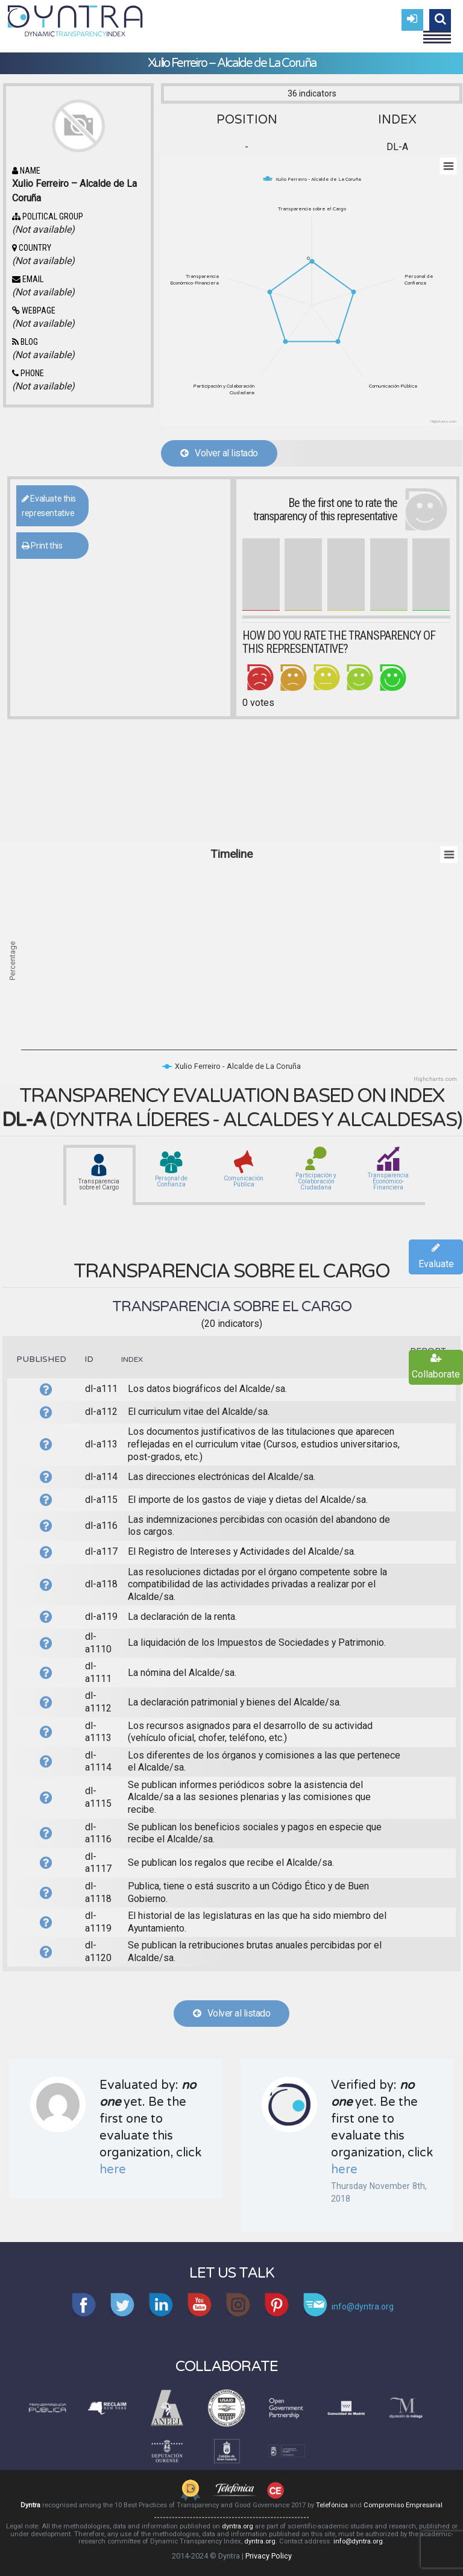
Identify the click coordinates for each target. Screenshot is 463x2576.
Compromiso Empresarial (403, 2505)
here (112, 2169)
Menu (437, 32)
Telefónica (332, 2505)
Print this (42, 545)
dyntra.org (237, 2526)
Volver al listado (219, 453)
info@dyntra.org (358, 2541)
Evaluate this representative (49, 506)
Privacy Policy (268, 2555)
